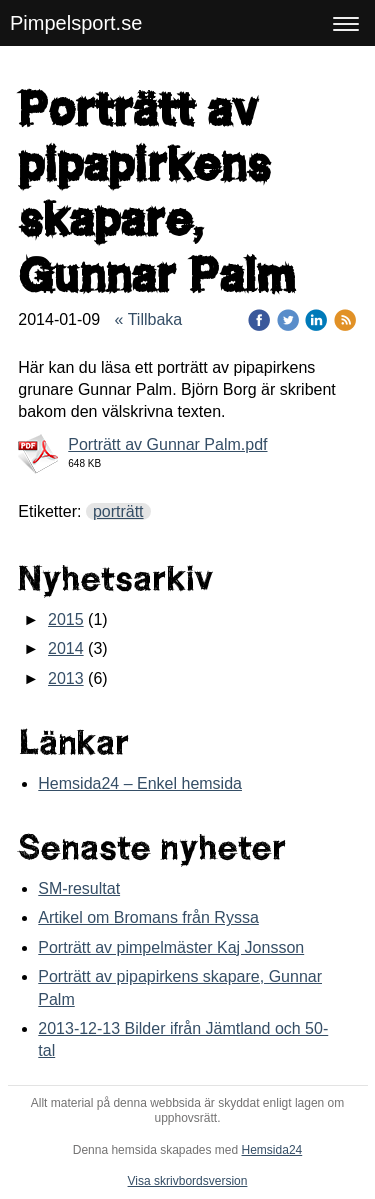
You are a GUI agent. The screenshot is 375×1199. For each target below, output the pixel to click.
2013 (66, 678)
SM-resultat (79, 888)
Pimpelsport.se (76, 23)
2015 (66, 619)
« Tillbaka (149, 319)
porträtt (118, 511)
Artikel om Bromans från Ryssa (148, 917)
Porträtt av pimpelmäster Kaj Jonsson (171, 947)
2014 (66, 648)
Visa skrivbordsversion (188, 1181)
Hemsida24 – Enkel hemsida (140, 783)
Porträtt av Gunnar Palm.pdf (167, 444)
